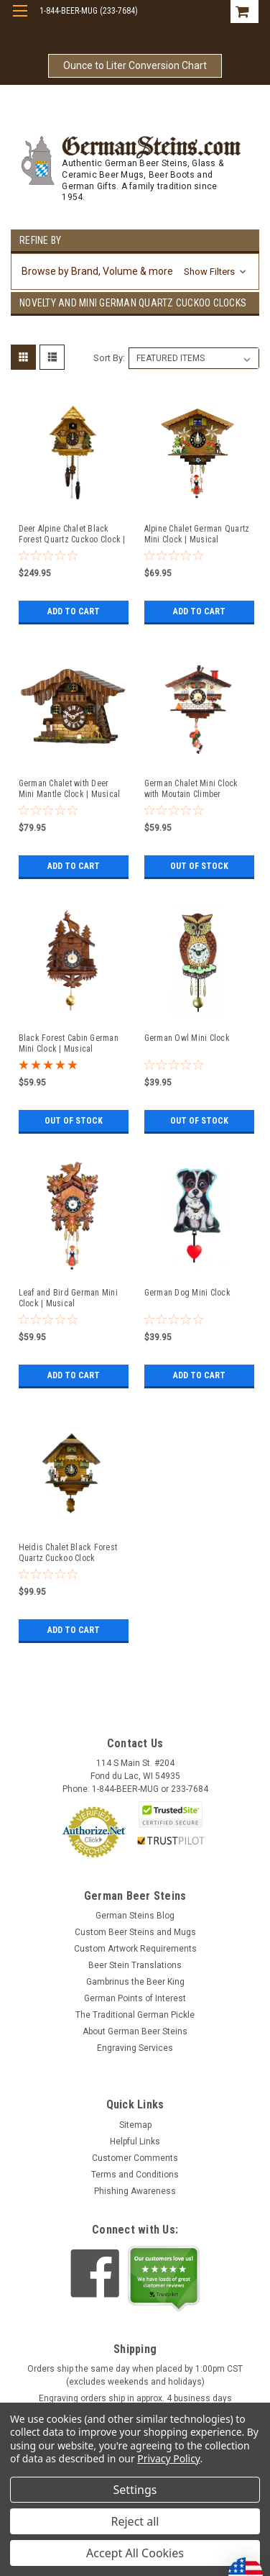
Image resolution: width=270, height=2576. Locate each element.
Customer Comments (135, 2158)
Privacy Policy (168, 2458)
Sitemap (135, 2125)
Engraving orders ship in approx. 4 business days (135, 2398)
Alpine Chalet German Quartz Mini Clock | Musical (197, 534)
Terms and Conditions (135, 2175)
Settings (135, 2490)
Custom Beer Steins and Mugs (135, 1932)
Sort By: (109, 357)
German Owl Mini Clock (187, 1038)
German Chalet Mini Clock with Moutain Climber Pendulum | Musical (191, 789)
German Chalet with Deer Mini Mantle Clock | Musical (70, 788)
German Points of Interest (135, 1998)
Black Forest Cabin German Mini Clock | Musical (68, 1043)
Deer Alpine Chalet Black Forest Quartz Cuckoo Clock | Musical (72, 534)
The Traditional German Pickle (135, 2015)
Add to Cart (73, 611)
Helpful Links (135, 2141)
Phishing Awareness (135, 2191)
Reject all (135, 2521)
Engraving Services (135, 2048)
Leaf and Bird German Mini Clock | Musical (68, 1298)
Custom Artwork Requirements (135, 1949)
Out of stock (199, 866)
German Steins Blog (135, 1916)
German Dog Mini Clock (187, 1293)
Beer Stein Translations (135, 1965)
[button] (135, 271)
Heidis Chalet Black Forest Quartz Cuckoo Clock (68, 1552)
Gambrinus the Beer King (135, 1982)
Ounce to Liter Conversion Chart (135, 65)
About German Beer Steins (135, 2031)
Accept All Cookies (135, 2553)
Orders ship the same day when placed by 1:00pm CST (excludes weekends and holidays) (135, 2375)
